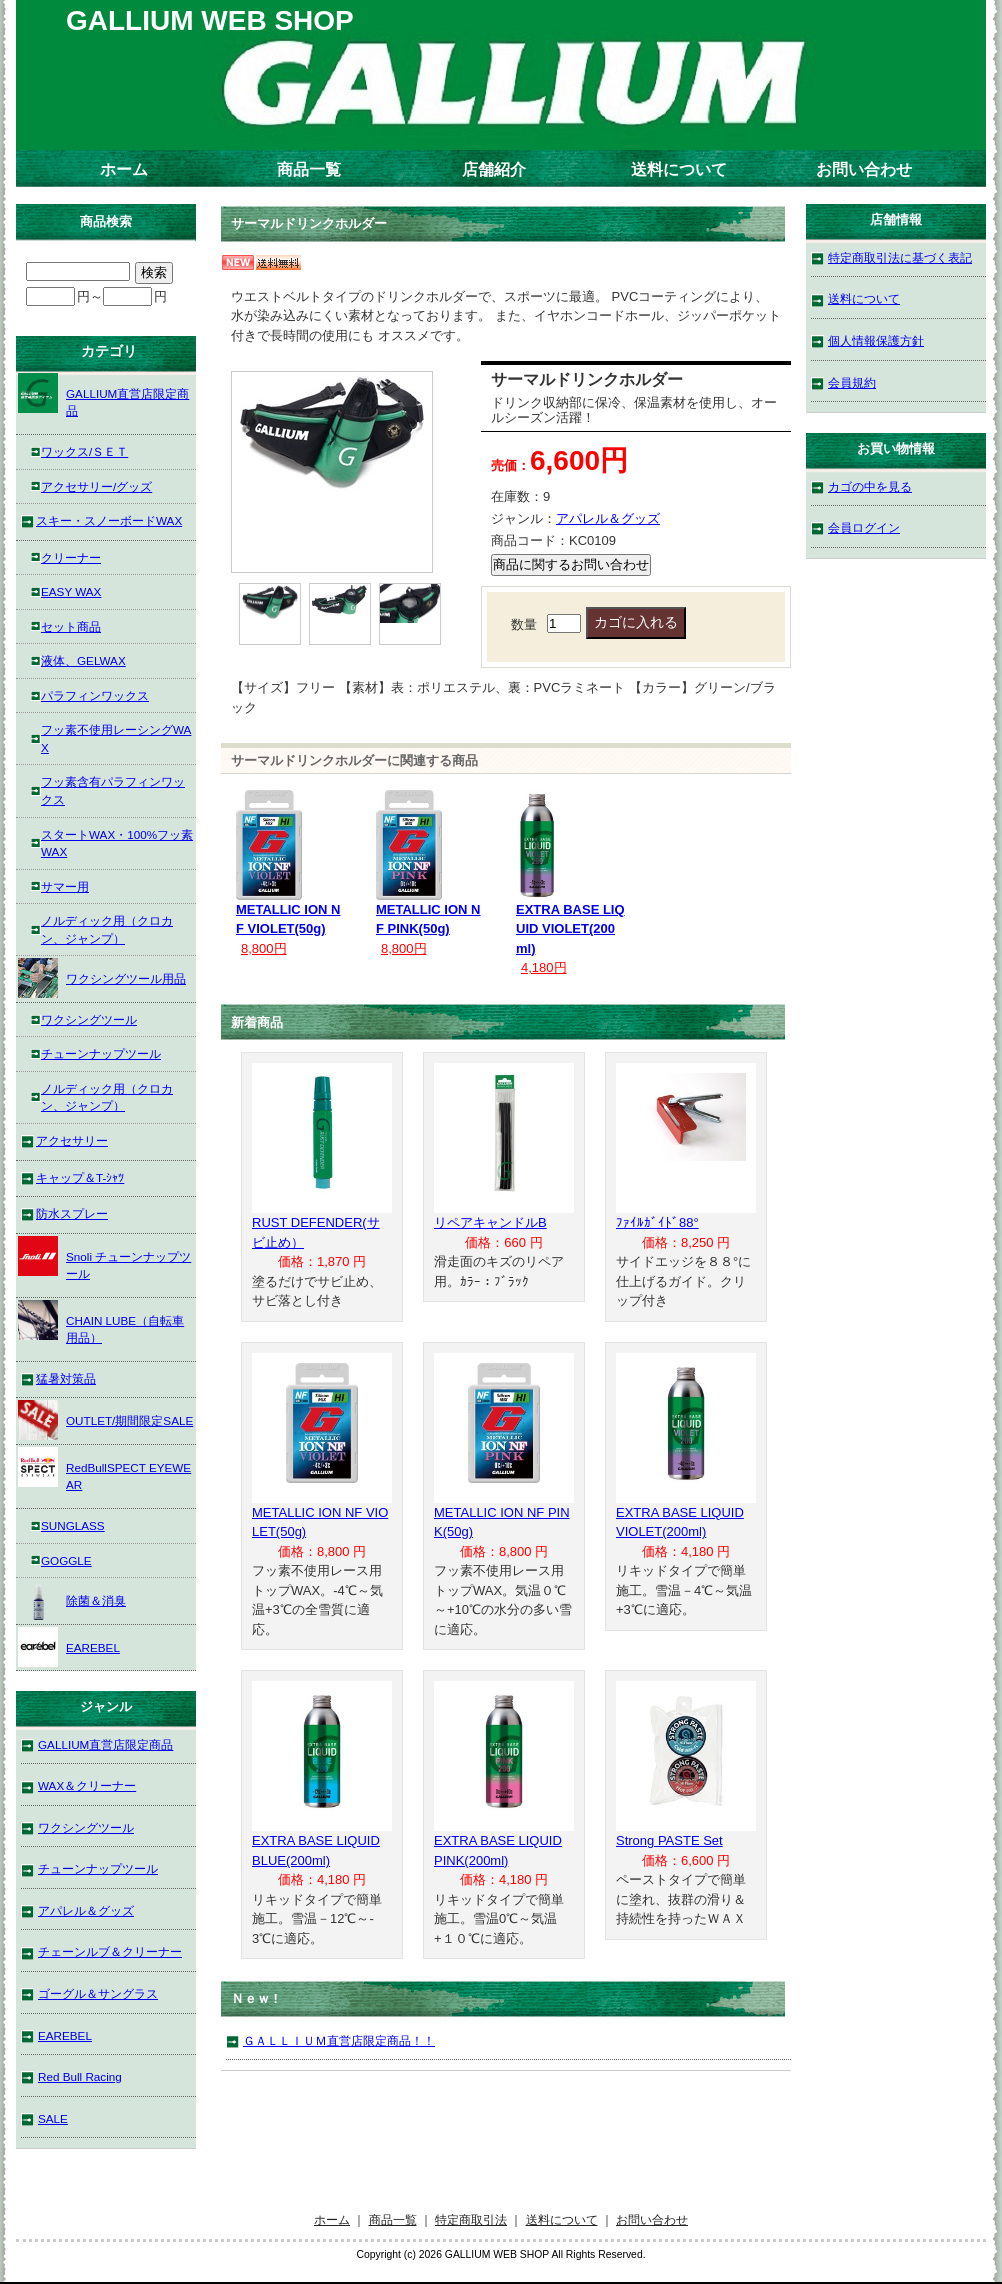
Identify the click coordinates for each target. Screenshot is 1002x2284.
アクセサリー (72, 1140)
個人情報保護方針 (876, 340)
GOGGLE (66, 1560)
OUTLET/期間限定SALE (105, 1420)
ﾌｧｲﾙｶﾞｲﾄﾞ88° (657, 1222)
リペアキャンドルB (490, 1222)
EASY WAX (71, 591)
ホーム (124, 169)
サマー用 (65, 886)
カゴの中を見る (870, 486)
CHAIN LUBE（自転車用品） (101, 1322)
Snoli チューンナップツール (104, 1258)
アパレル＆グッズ (608, 518)
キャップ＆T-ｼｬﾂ (80, 1177)
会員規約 (852, 382)
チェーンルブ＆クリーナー (110, 1951)
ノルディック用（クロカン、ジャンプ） (107, 929)
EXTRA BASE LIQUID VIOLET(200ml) (570, 929)
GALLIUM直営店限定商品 (103, 395)
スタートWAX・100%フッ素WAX (117, 843)
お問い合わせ (864, 169)
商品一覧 (309, 169)
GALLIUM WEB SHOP (210, 20)
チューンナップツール (101, 1053)
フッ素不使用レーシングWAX (116, 738)
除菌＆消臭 (72, 1600)
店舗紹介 (494, 169)
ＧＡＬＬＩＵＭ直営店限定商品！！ (339, 2040)
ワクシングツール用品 (102, 978)
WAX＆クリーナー (87, 1785)
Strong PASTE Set (669, 1840)
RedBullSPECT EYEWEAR (104, 1469)
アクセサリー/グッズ (96, 486)
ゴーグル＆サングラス (98, 1993)
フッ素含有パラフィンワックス (113, 790)
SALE (53, 2118)
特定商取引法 (471, 2219)
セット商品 (71, 626)
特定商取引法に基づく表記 (900, 257)
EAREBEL (69, 1647)
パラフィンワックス (95, 695)
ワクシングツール (89, 1019)
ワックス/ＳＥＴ (84, 451)
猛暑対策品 (66, 1378)
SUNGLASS (73, 1525)
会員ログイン (864, 527)
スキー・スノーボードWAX (109, 520)
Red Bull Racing (80, 2076)
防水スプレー (72, 1213)
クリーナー (71, 557)
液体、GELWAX (83, 660)
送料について (679, 169)
